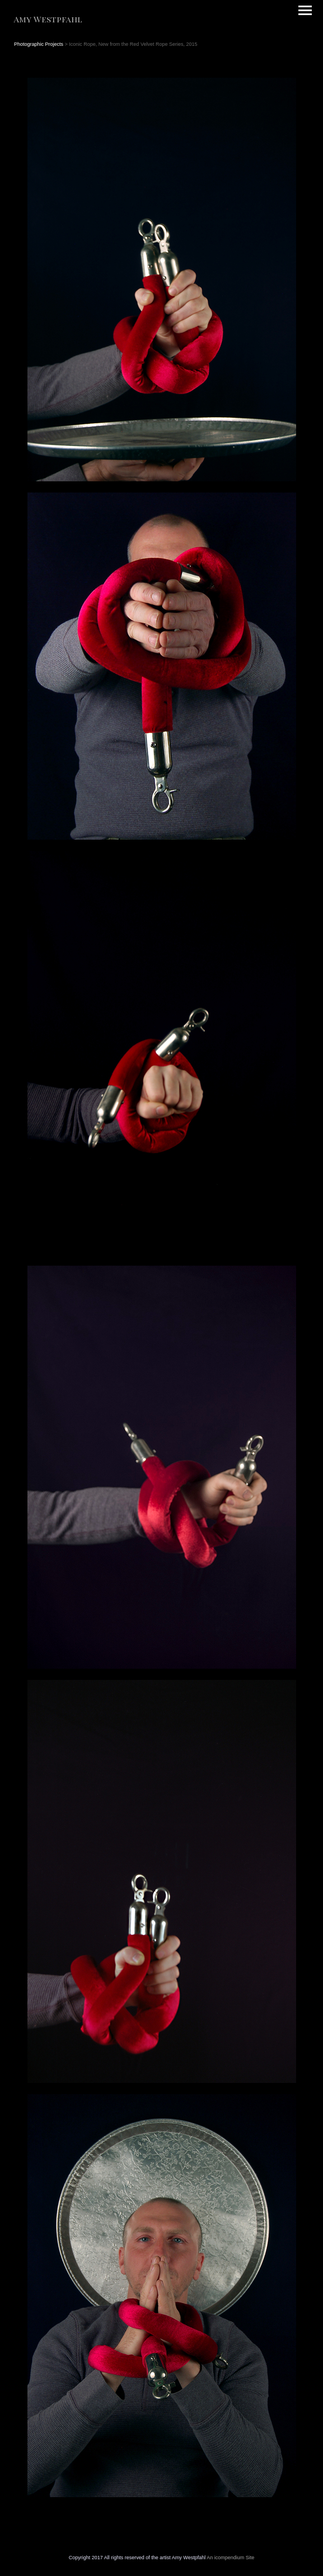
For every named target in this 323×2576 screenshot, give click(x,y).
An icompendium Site (230, 2557)
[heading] (48, 20)
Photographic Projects (38, 44)
